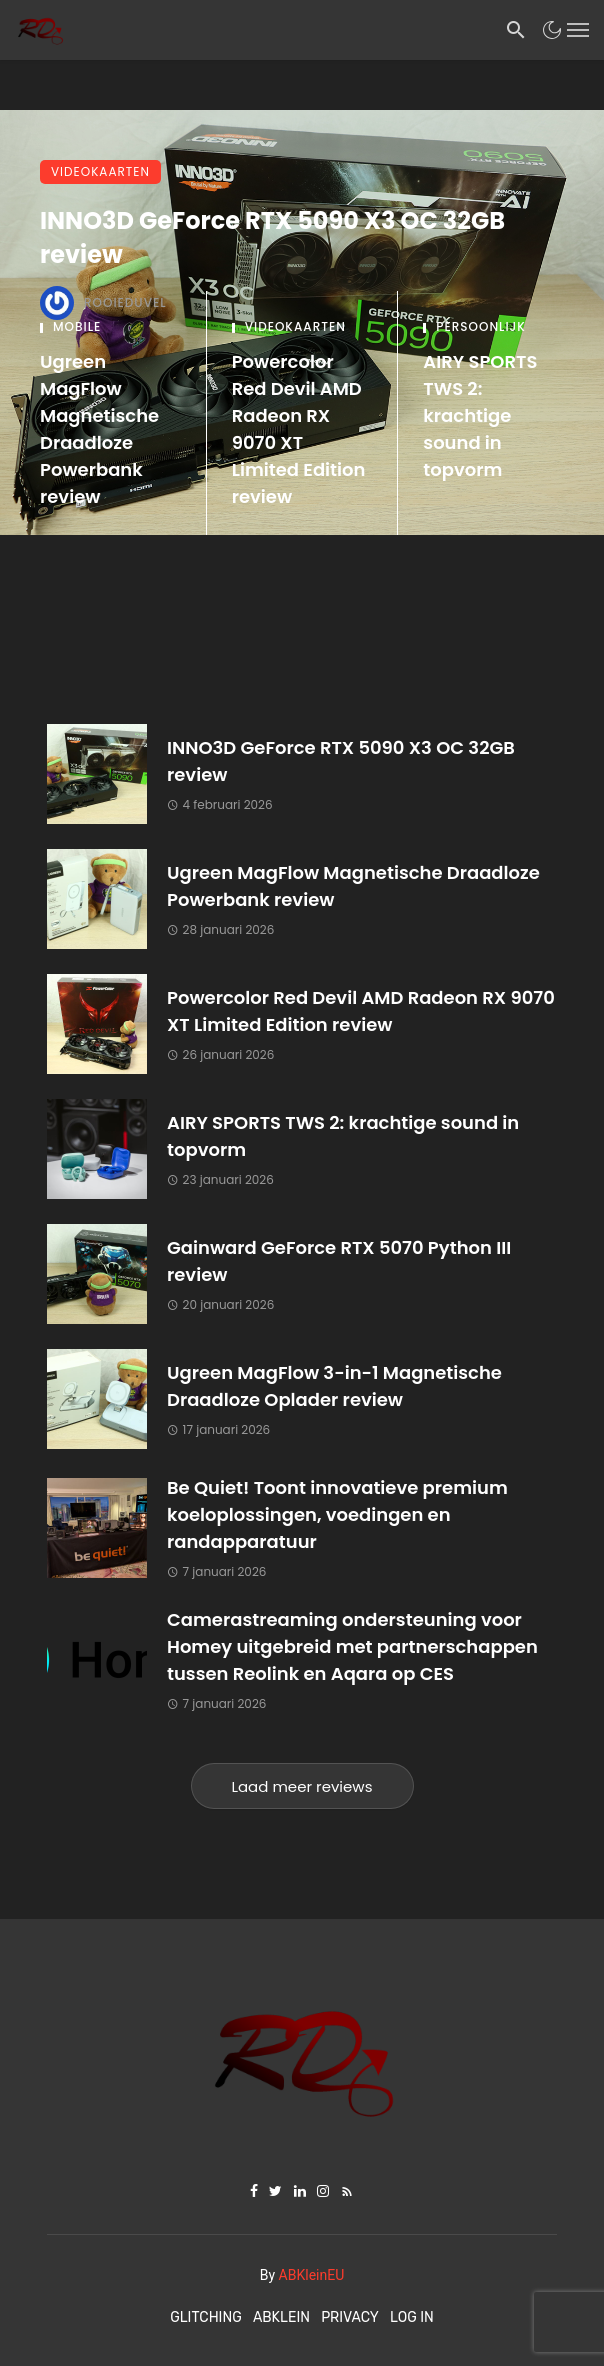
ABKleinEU (312, 2275)
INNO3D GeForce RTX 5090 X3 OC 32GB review (272, 237)
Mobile (77, 327)
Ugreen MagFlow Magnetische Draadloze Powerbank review (99, 429)
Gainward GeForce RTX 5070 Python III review (339, 1261)
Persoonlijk (481, 327)
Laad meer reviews (302, 1786)
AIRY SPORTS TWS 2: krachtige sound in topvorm (480, 415)
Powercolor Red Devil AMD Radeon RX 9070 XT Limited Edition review (299, 429)
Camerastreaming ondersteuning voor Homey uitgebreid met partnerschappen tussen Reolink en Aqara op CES (352, 1646)
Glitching (206, 2317)
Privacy (350, 2317)
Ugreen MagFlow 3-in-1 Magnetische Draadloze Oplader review (334, 1386)
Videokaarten (100, 171)
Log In (412, 2317)
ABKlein (281, 2317)
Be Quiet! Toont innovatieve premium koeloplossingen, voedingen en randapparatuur (337, 1514)
